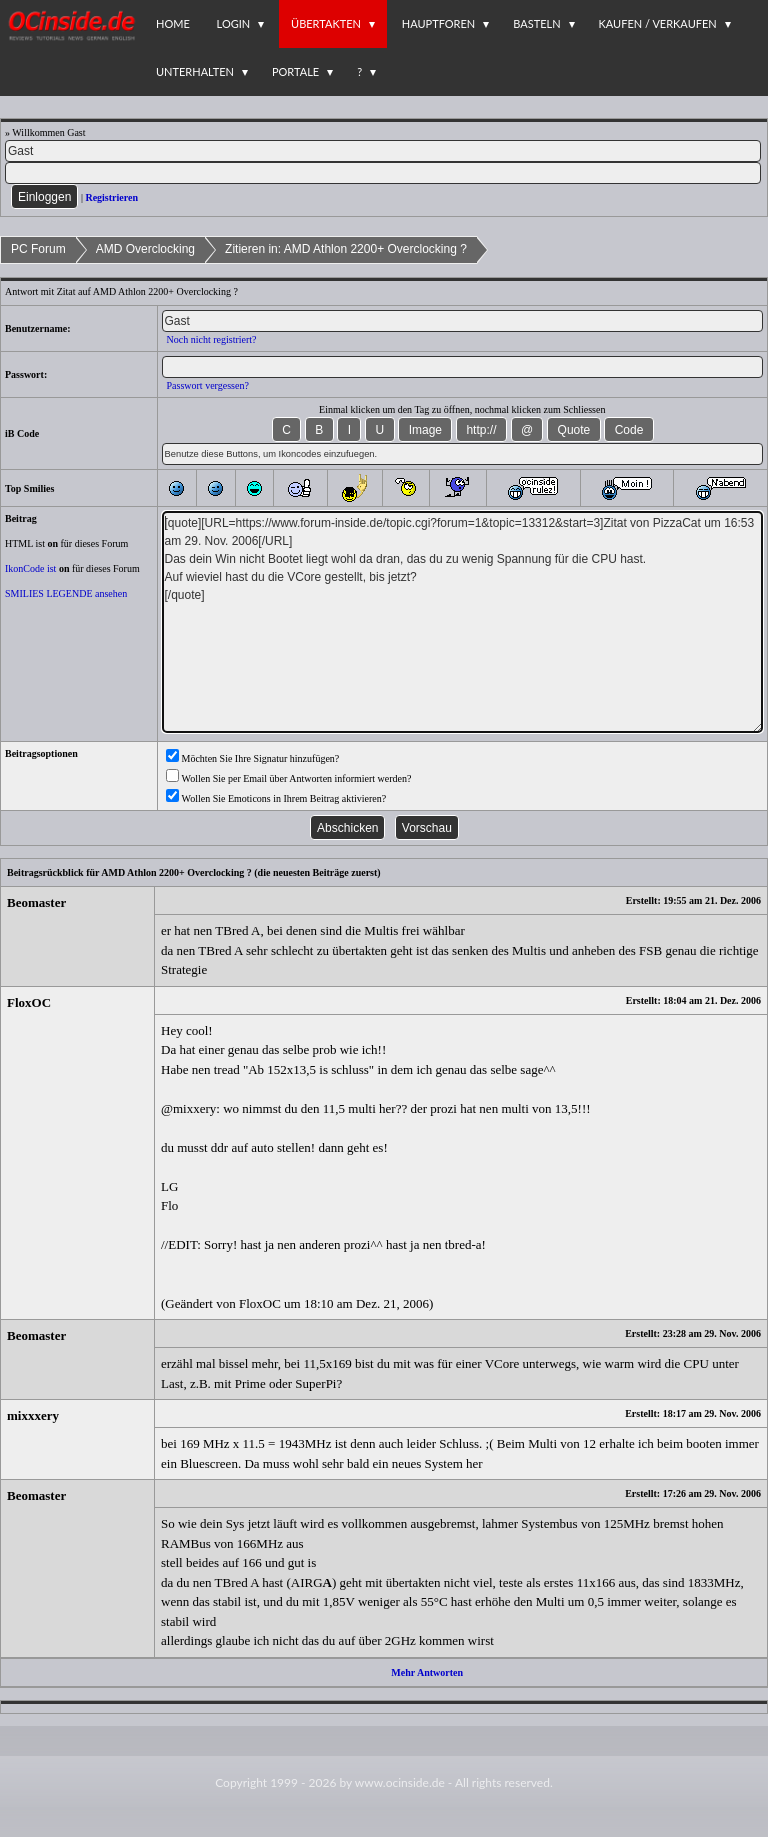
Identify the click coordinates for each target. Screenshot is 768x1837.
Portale (295, 71)
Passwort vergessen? (208, 385)
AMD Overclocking (145, 249)
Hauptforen (438, 23)
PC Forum (38, 249)
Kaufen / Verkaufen (658, 23)
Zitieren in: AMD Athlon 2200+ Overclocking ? (346, 249)
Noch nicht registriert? (212, 339)
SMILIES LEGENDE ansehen (66, 593)
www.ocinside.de (400, 1782)
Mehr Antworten (427, 1672)
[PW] (383, 173)
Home (173, 23)
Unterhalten (195, 71)
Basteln (536, 23)
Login (234, 23)
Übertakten (326, 23)
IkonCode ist (30, 568)
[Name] (383, 151)
